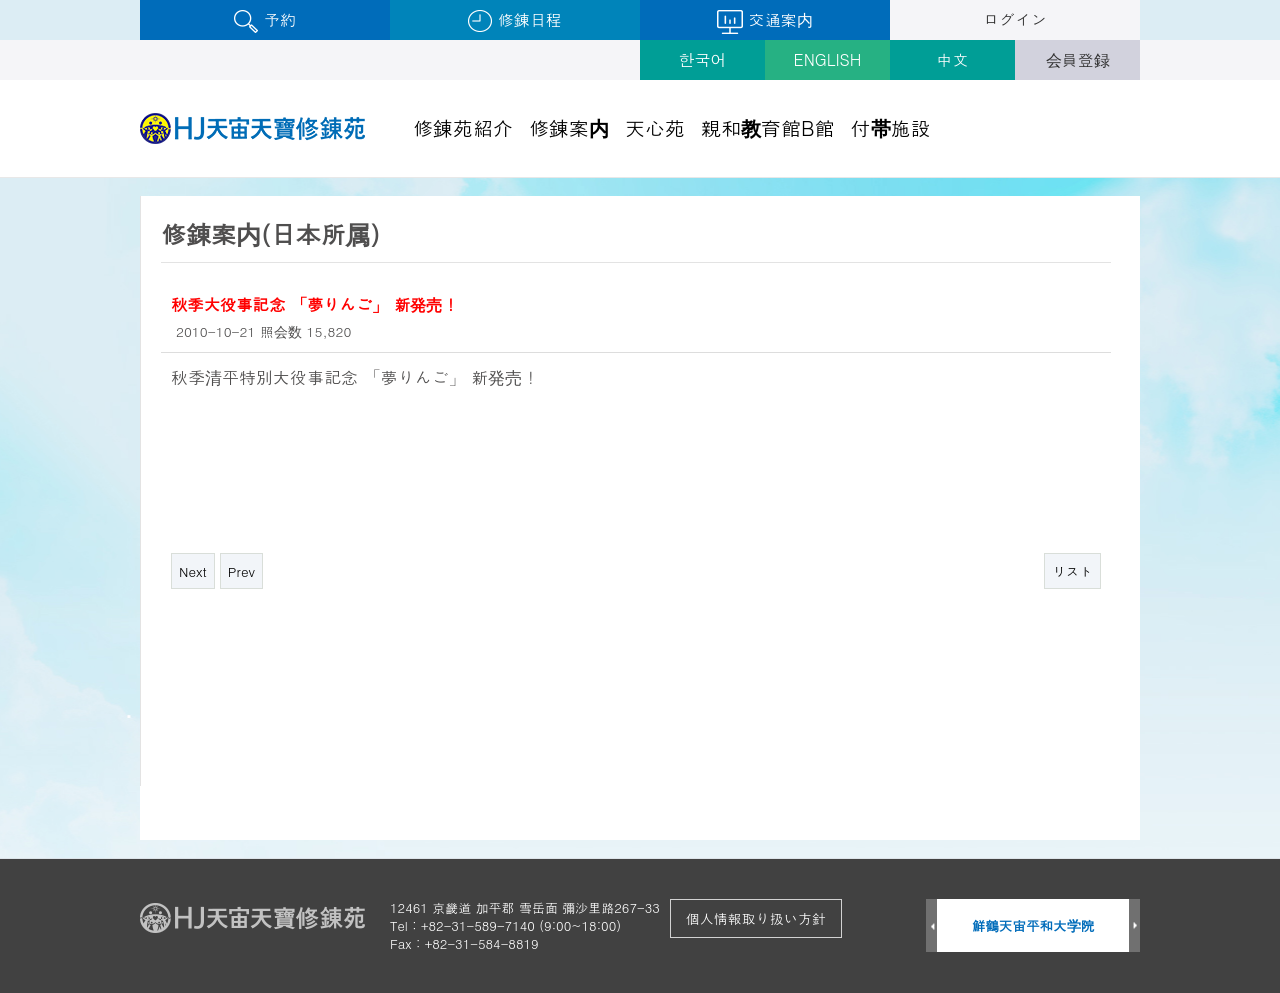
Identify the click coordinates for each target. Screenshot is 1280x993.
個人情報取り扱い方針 (756, 918)
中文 (953, 59)
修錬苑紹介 (463, 127)
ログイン (1015, 19)
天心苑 (655, 127)
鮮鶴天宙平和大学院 (1033, 925)
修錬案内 (569, 127)
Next (193, 571)
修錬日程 (514, 20)
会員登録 (1078, 59)
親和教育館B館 (768, 127)
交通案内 (764, 21)
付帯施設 (891, 127)
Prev (241, 571)
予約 (264, 20)
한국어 (703, 59)
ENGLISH (828, 59)
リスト (1072, 571)
